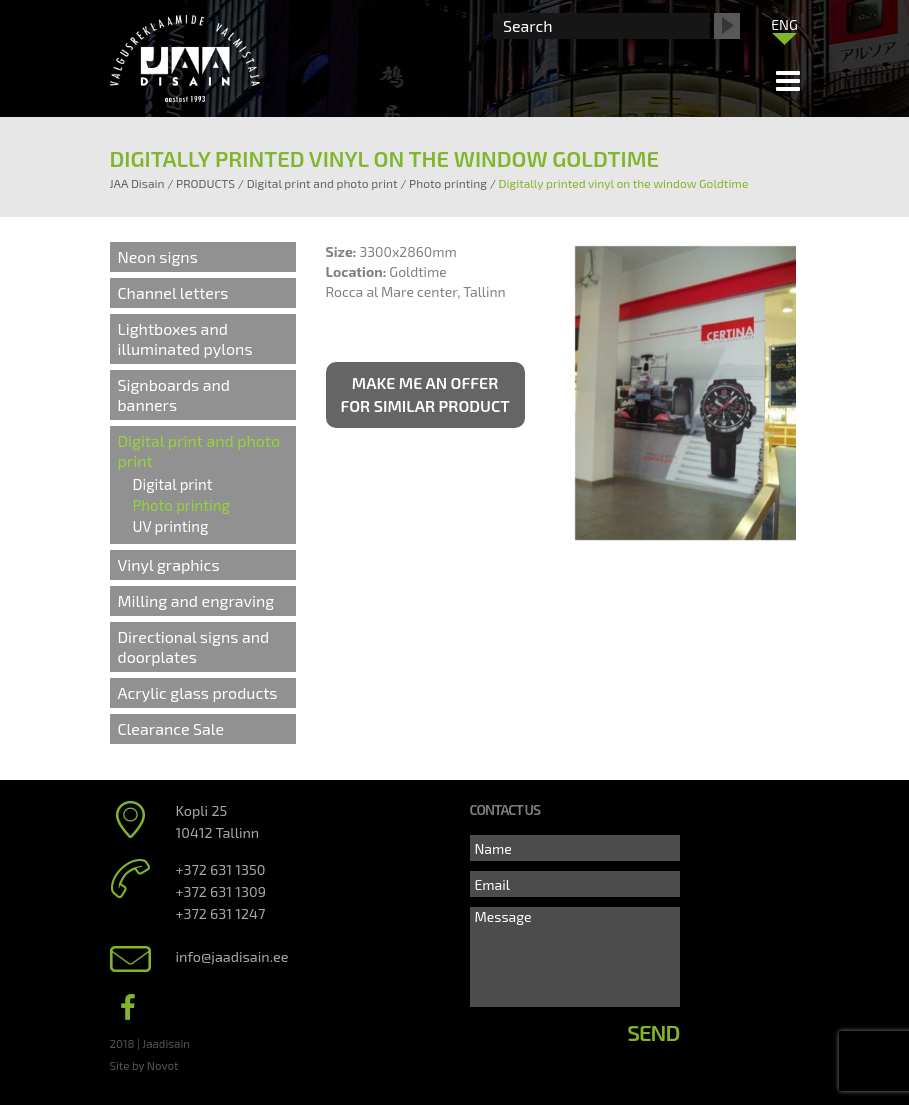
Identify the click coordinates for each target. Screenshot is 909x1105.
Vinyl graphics (169, 564)
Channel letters (173, 292)
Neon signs (158, 256)
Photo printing (181, 505)
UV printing (171, 526)
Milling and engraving (196, 600)
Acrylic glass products (198, 692)
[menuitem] (785, 24)
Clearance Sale (171, 728)
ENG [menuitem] (784, 24)
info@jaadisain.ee (232, 956)
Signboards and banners (174, 394)
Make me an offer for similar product (425, 394)
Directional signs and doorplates (194, 646)
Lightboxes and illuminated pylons (185, 338)
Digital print (173, 484)
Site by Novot (144, 1065)
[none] (785, 29)
